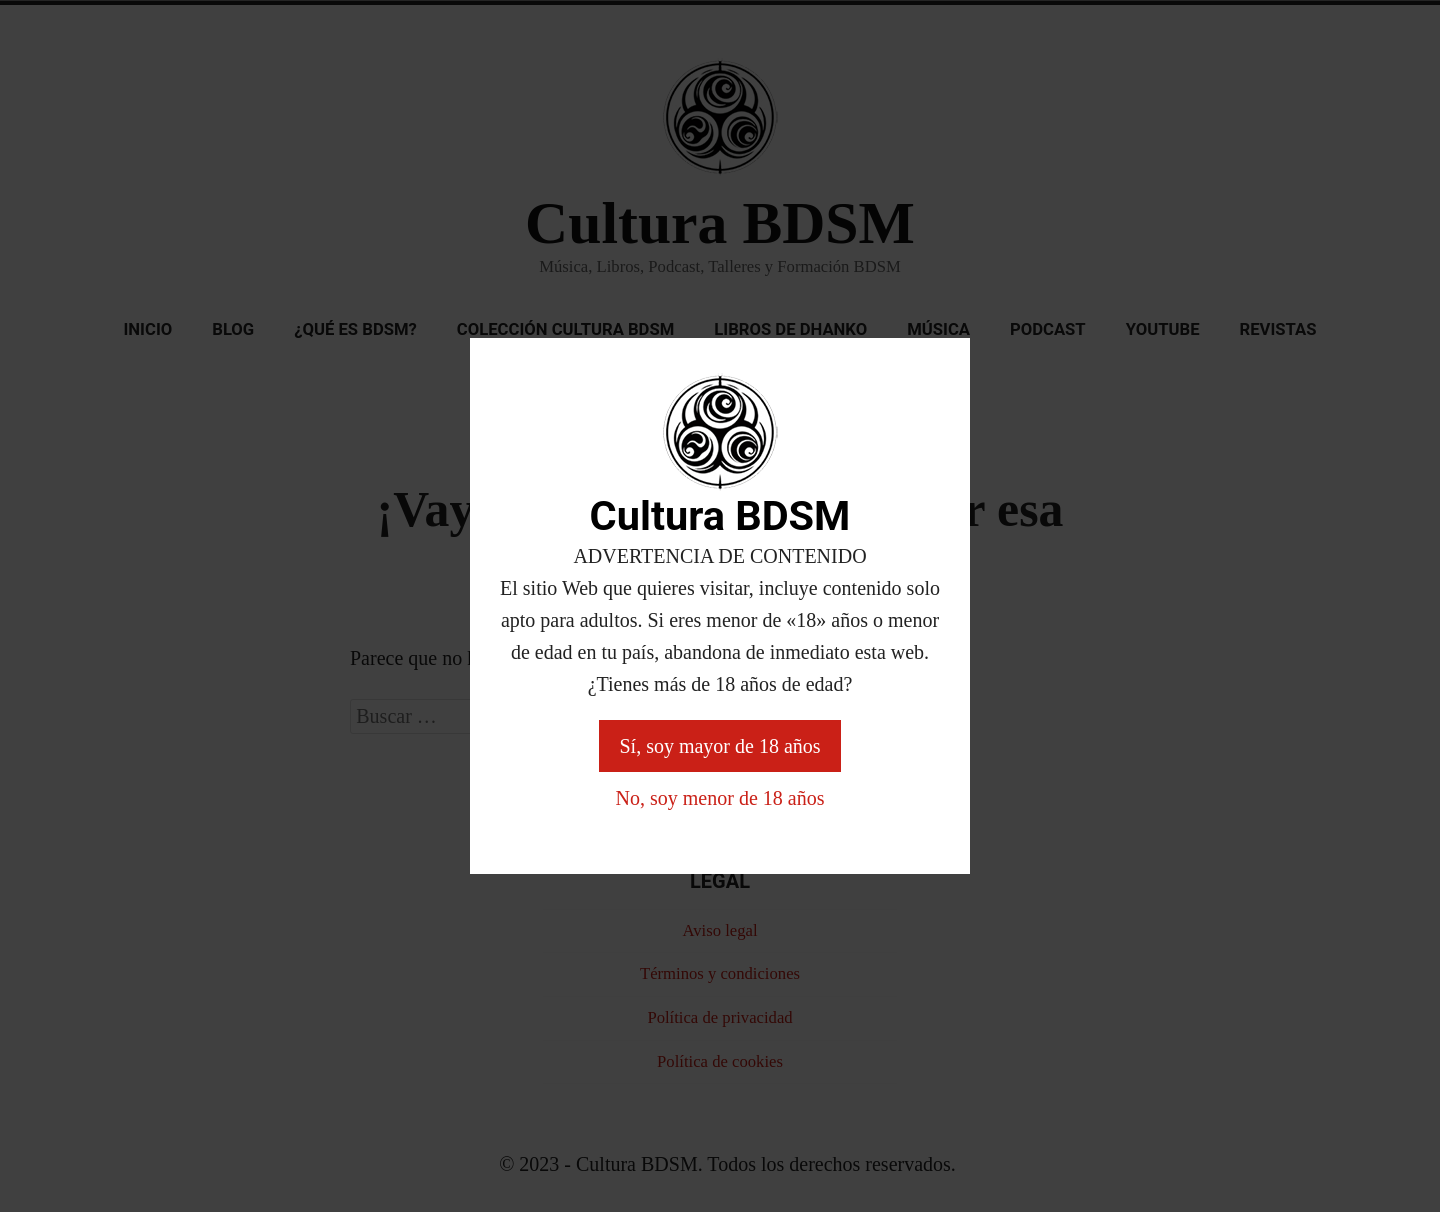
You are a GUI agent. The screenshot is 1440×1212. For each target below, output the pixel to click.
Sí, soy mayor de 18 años (719, 746)
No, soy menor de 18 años (720, 798)
